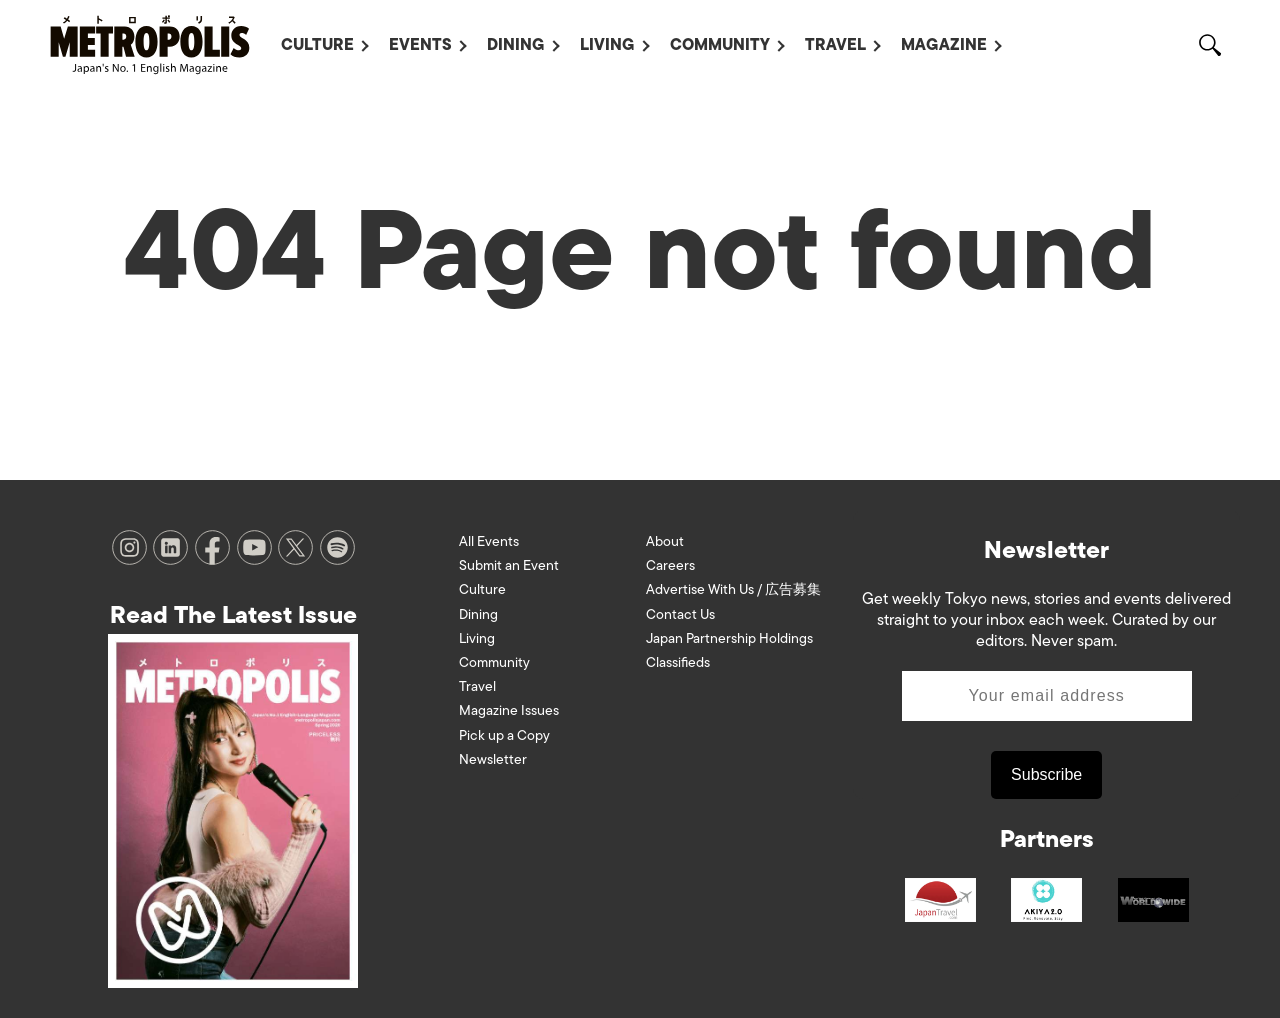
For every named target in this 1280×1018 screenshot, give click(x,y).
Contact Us (680, 614)
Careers (670, 565)
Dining (516, 45)
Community (720, 45)
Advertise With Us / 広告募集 (733, 589)
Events (420, 45)
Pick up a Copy (504, 735)
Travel (835, 45)
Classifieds (678, 662)
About (665, 541)
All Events (489, 541)
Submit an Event (509, 565)
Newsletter (493, 759)
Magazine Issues (509, 710)
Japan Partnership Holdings (729, 638)
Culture (317, 45)
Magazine (944, 45)
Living (607, 45)
